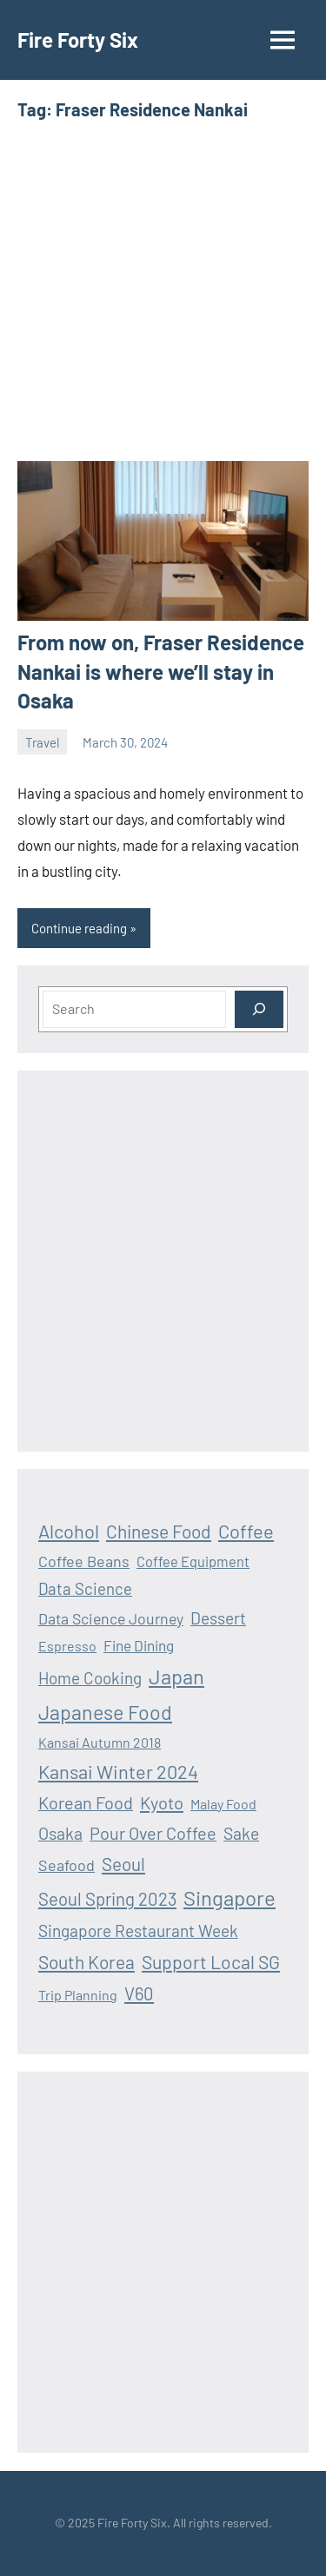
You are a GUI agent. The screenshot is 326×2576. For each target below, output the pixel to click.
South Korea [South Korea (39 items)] (86, 1962)
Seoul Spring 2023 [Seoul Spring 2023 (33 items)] (107, 1898)
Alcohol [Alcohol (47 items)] (68, 1530)
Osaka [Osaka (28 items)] (60, 1832)
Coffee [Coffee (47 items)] (246, 1530)
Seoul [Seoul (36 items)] (123, 1863)
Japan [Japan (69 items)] (176, 1676)
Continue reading (79, 928)
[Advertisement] (163, 291)
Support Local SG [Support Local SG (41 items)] (211, 1962)
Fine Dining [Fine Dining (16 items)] (138, 1645)
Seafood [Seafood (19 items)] (66, 1864)
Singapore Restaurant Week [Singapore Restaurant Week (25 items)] (138, 1930)
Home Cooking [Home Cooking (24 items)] (90, 1678)
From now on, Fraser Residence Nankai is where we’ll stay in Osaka (160, 671)
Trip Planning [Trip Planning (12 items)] (77, 1994)
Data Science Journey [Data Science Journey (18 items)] (110, 1618)
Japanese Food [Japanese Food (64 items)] (105, 1712)
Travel (42, 742)
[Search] (259, 1009)
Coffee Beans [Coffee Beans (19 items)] (84, 1561)
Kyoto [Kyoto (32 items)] (161, 1802)
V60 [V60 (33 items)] (139, 1993)
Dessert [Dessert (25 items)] (218, 1618)
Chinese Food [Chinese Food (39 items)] (158, 1531)
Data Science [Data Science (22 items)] (85, 1588)
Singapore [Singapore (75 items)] (229, 1897)
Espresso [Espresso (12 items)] (67, 1645)
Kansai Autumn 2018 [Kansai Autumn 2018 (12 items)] (99, 1742)
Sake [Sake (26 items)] (241, 1833)
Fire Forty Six (77, 39)
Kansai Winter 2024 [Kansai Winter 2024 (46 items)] (118, 1771)
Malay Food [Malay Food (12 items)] (223, 1803)
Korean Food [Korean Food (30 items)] (85, 1802)
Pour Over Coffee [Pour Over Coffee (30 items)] (153, 1832)
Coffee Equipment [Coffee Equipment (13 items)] (192, 1561)
